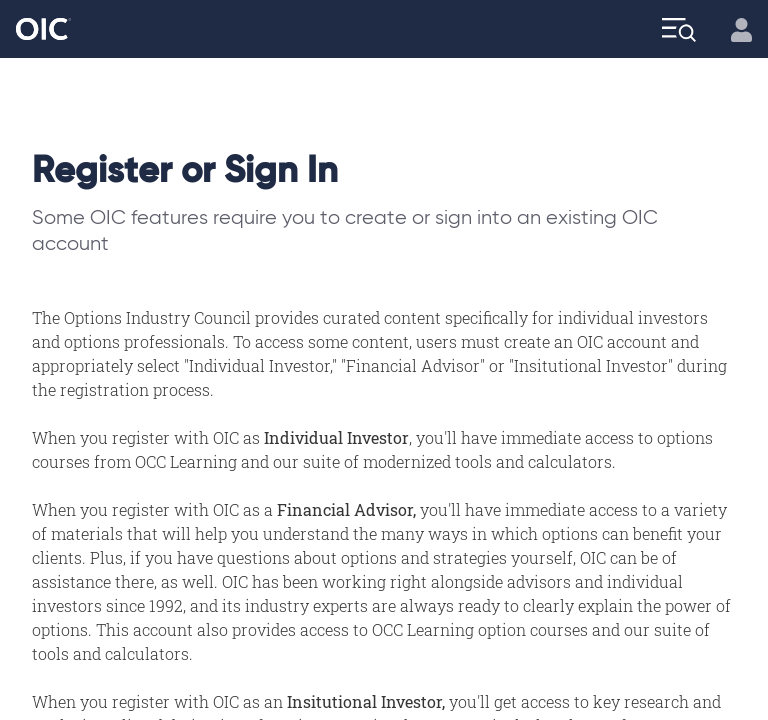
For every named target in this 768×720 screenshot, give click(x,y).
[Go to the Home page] (43, 29)
